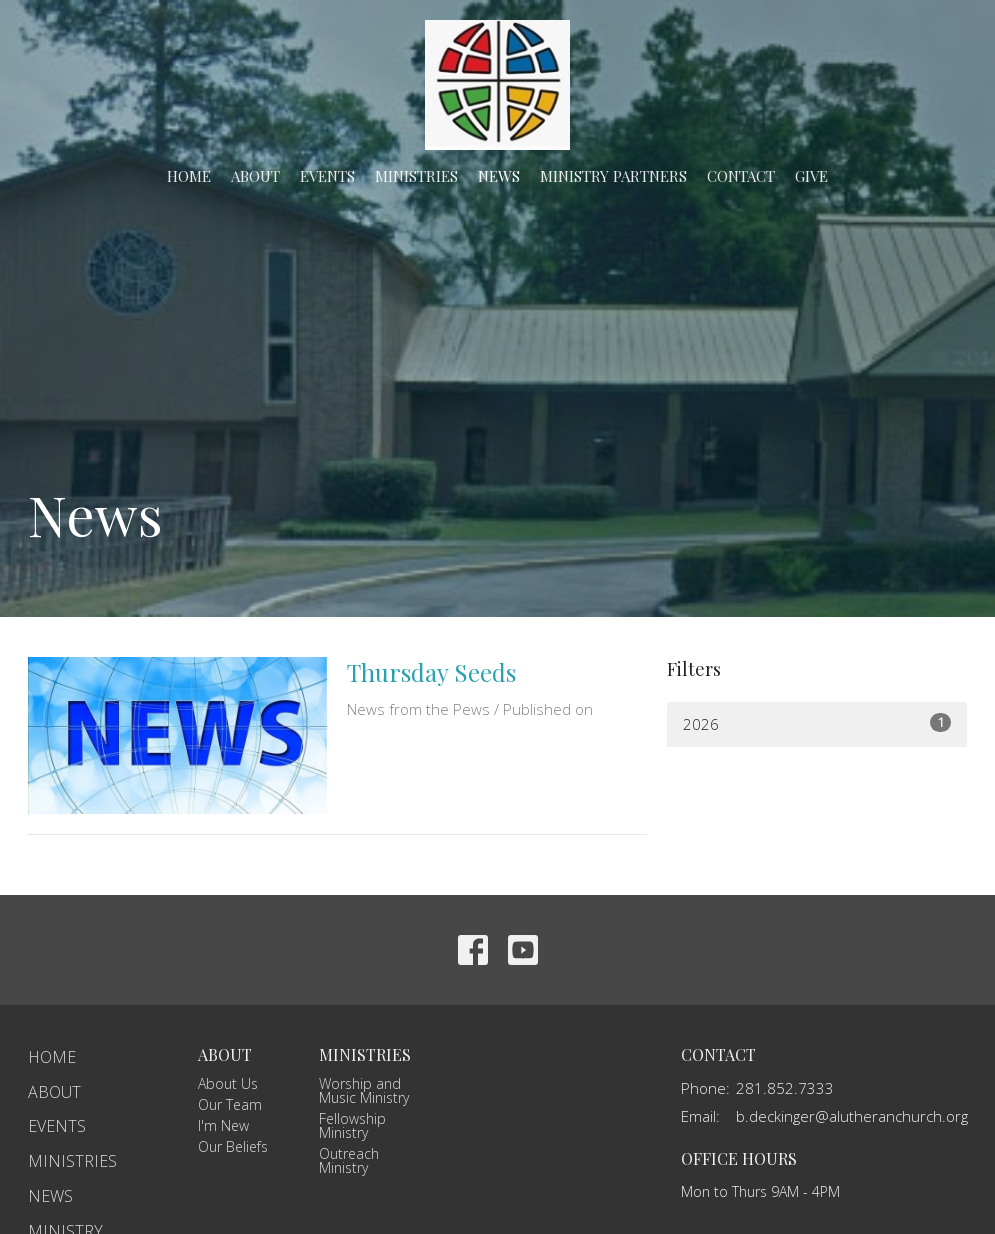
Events (327, 176)
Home (189, 176)
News (499, 176)
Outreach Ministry (349, 1160)
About (255, 176)
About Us (228, 1083)
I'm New (223, 1125)
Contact (741, 176)
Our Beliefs (233, 1146)
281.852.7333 (785, 1088)
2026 (817, 723)
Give (811, 176)
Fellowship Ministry (352, 1125)
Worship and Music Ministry (364, 1090)
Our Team (230, 1104)
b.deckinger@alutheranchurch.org (852, 1116)
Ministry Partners (613, 176)
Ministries (416, 176)
